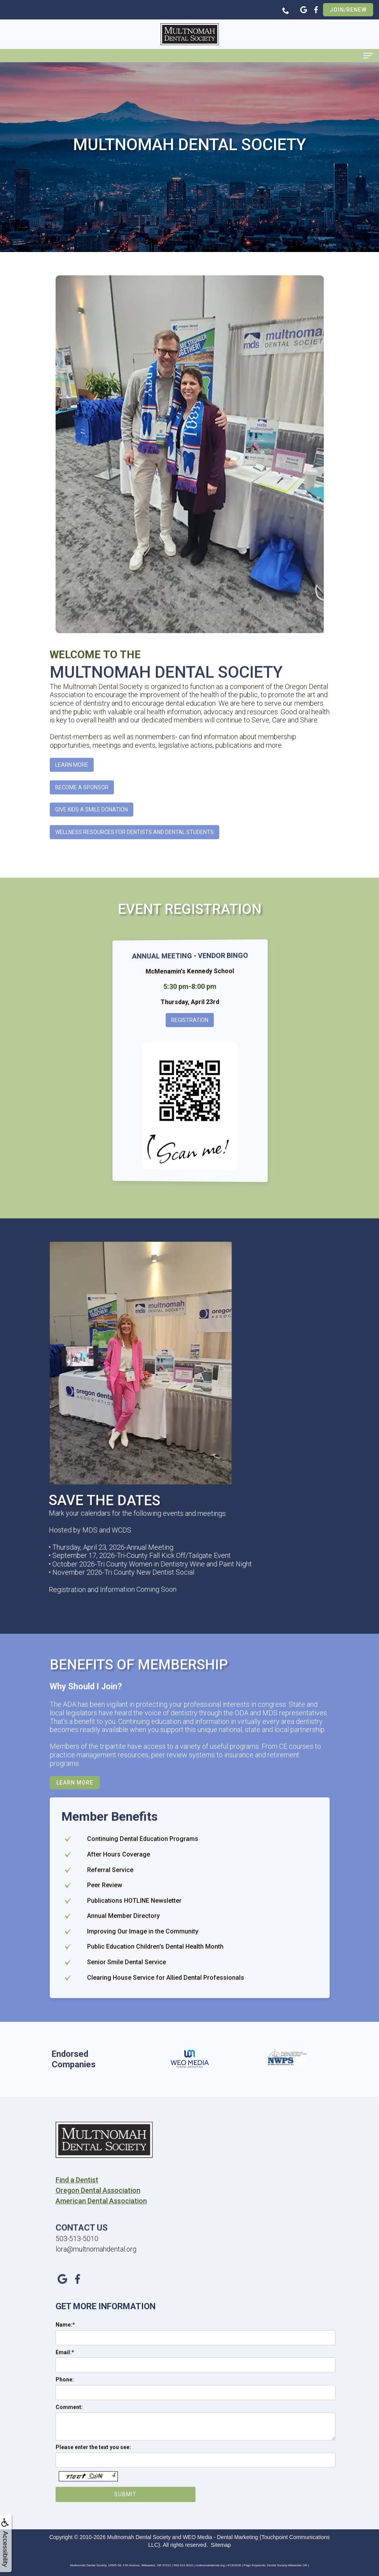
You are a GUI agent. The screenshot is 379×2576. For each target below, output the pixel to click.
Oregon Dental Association (98, 2225)
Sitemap (221, 2545)
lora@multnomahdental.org (96, 2283)
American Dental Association (101, 2235)
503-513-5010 (77, 2272)
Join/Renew (348, 10)
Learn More (71, 799)
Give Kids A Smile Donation (91, 844)
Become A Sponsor (81, 821)
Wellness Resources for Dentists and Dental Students (134, 866)
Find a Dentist (77, 2214)
